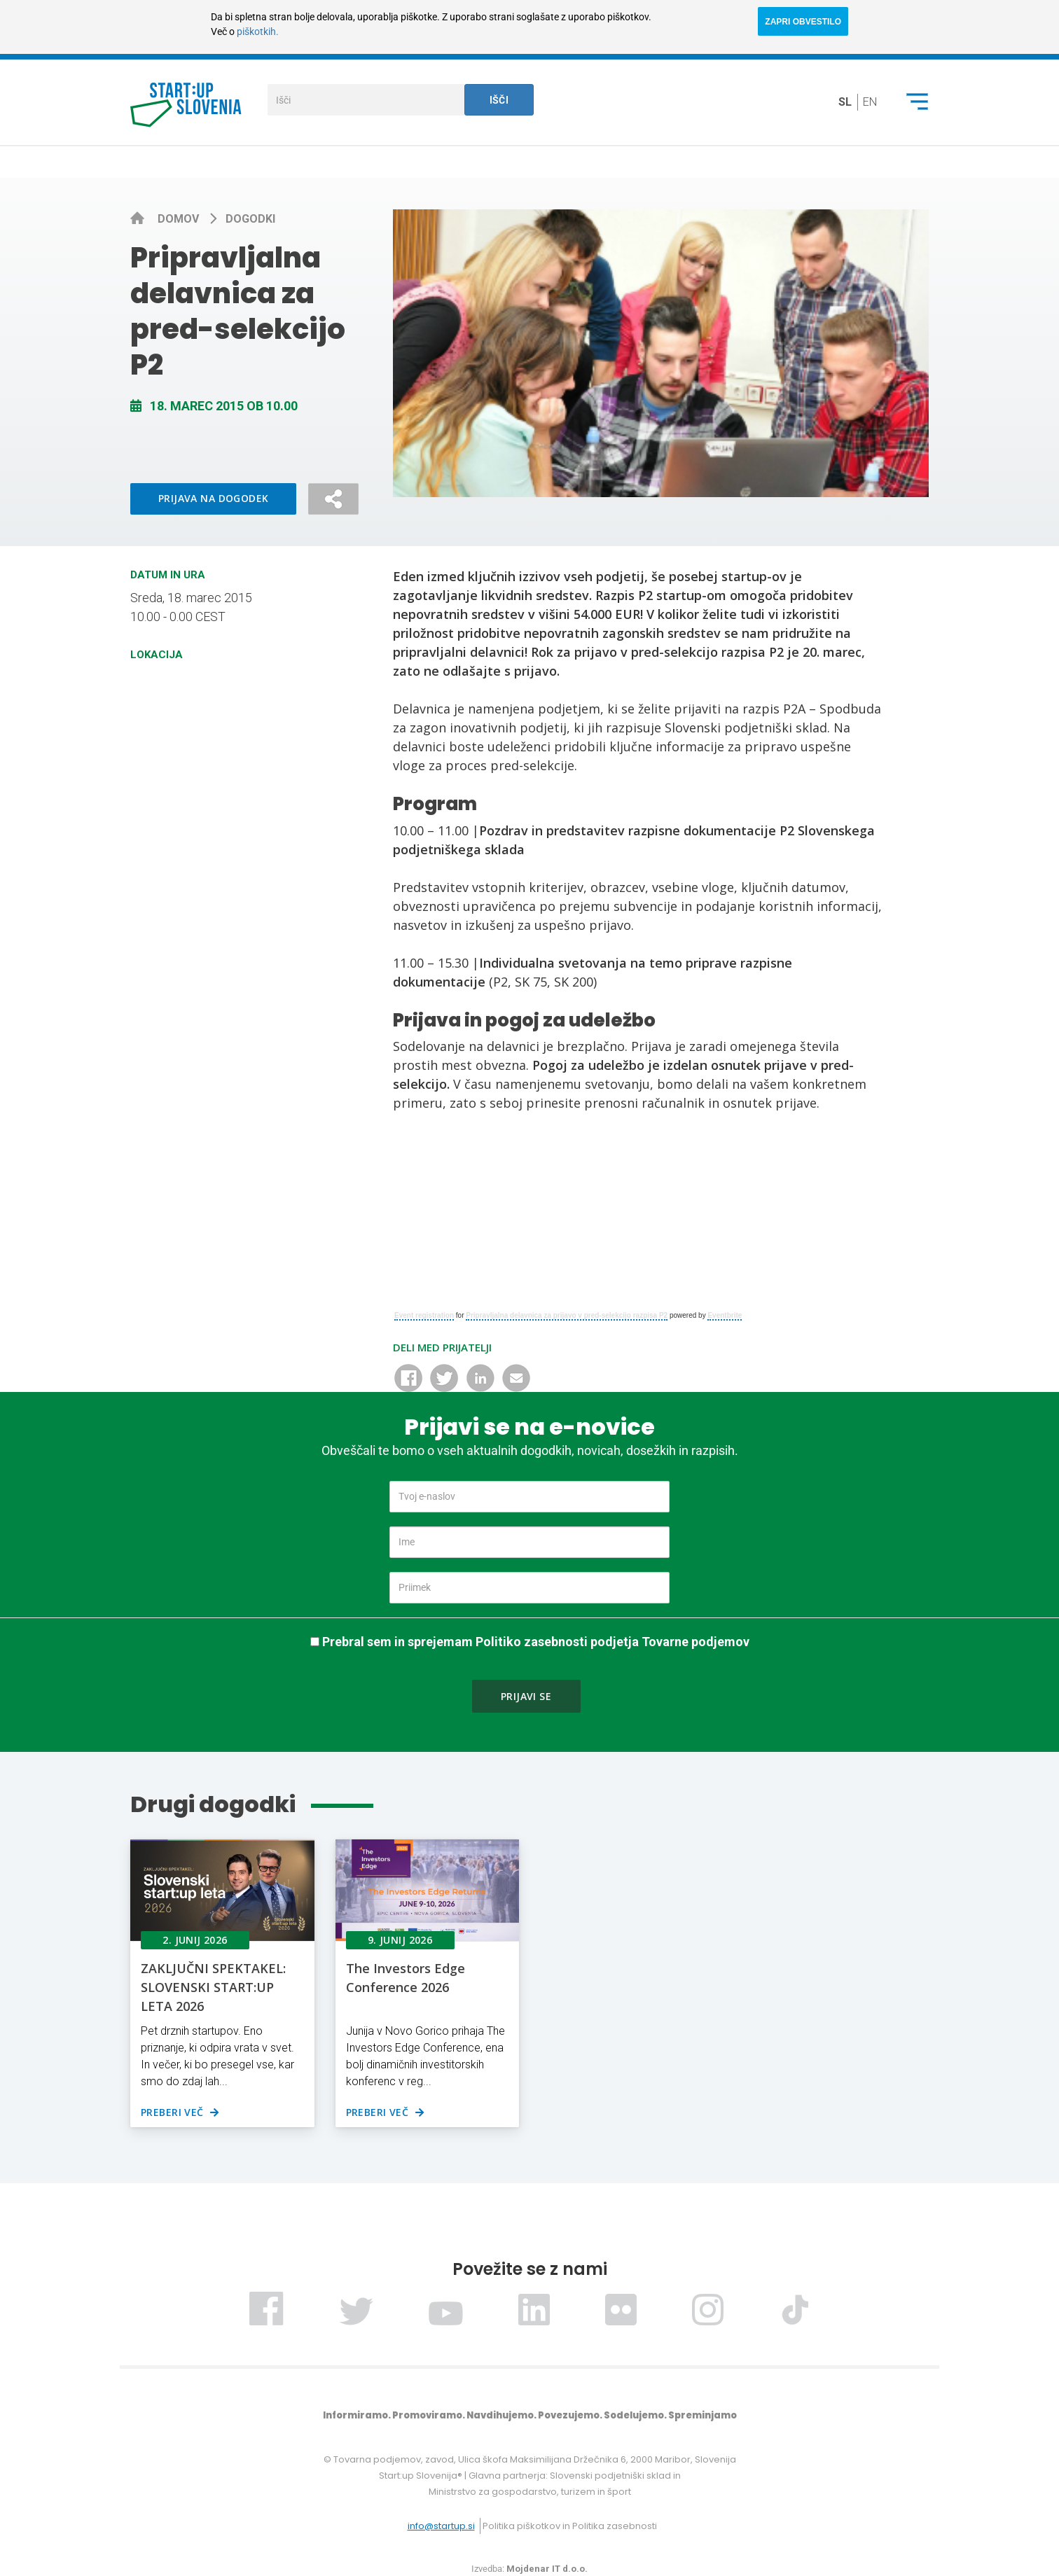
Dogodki (250, 218)
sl (845, 102)
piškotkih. (258, 31)
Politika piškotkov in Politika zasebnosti (570, 2526)
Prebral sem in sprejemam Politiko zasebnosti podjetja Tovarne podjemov (535, 1641)
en (870, 102)
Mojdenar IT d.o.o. (547, 2568)
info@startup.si (441, 2526)
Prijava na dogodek (213, 498)
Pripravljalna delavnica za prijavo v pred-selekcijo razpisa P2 (566, 1315)
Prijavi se (526, 1696)
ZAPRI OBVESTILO (803, 22)
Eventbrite (724, 1315)
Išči (499, 100)
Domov (180, 218)
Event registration (424, 1315)
